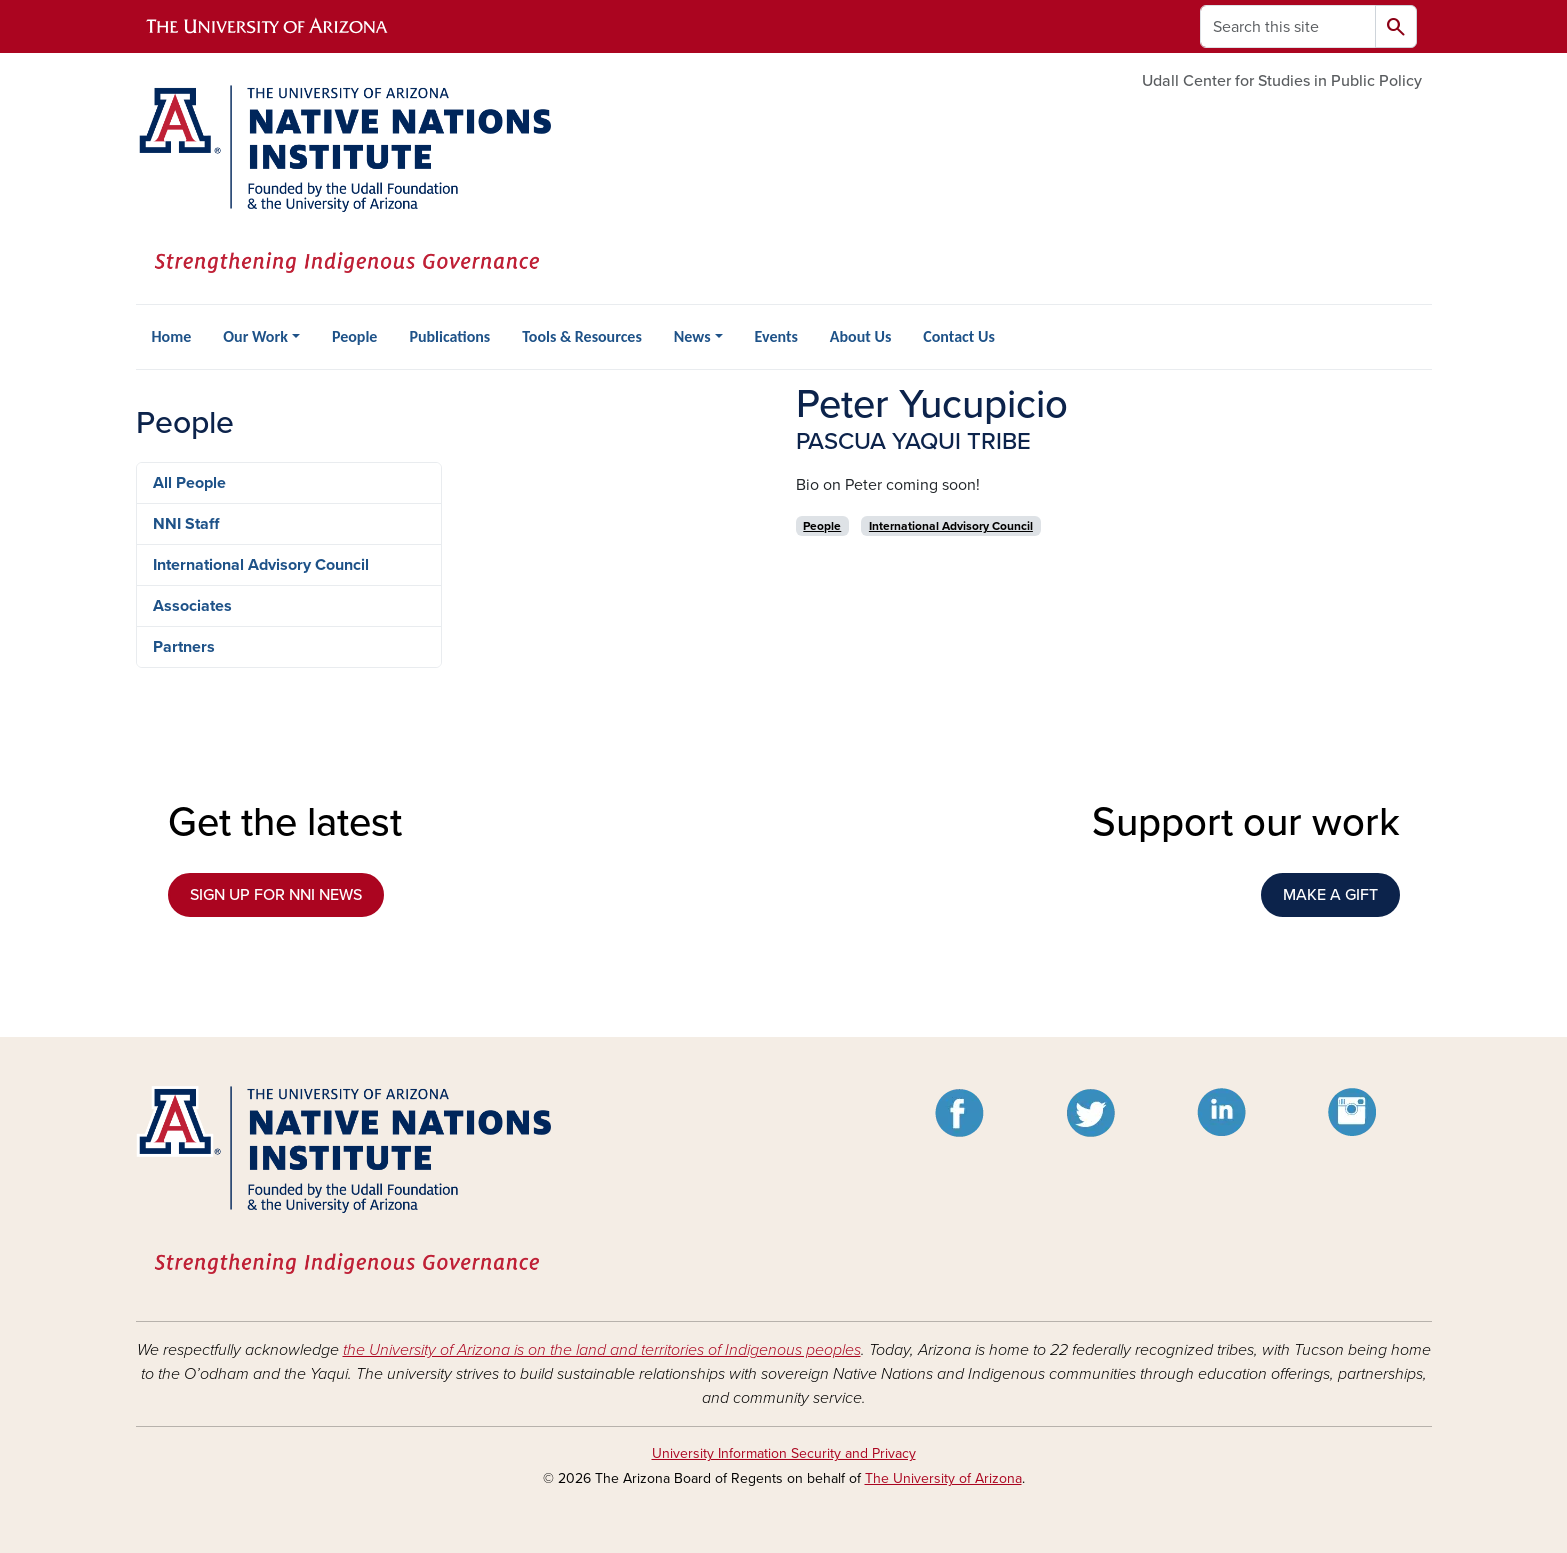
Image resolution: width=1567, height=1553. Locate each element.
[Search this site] (1288, 26)
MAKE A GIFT (1330, 895)
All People (189, 483)
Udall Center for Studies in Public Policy (1282, 81)
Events (776, 336)
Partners (184, 647)
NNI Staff (186, 524)
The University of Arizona (943, 1478)
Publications (449, 336)
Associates (192, 606)
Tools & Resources (582, 336)
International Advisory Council (261, 565)
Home (172, 336)
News (692, 336)
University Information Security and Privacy (784, 1453)
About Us (860, 336)
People (354, 336)
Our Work (255, 336)
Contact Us (958, 336)
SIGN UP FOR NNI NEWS (276, 895)
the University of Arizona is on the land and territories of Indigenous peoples (602, 1350)
